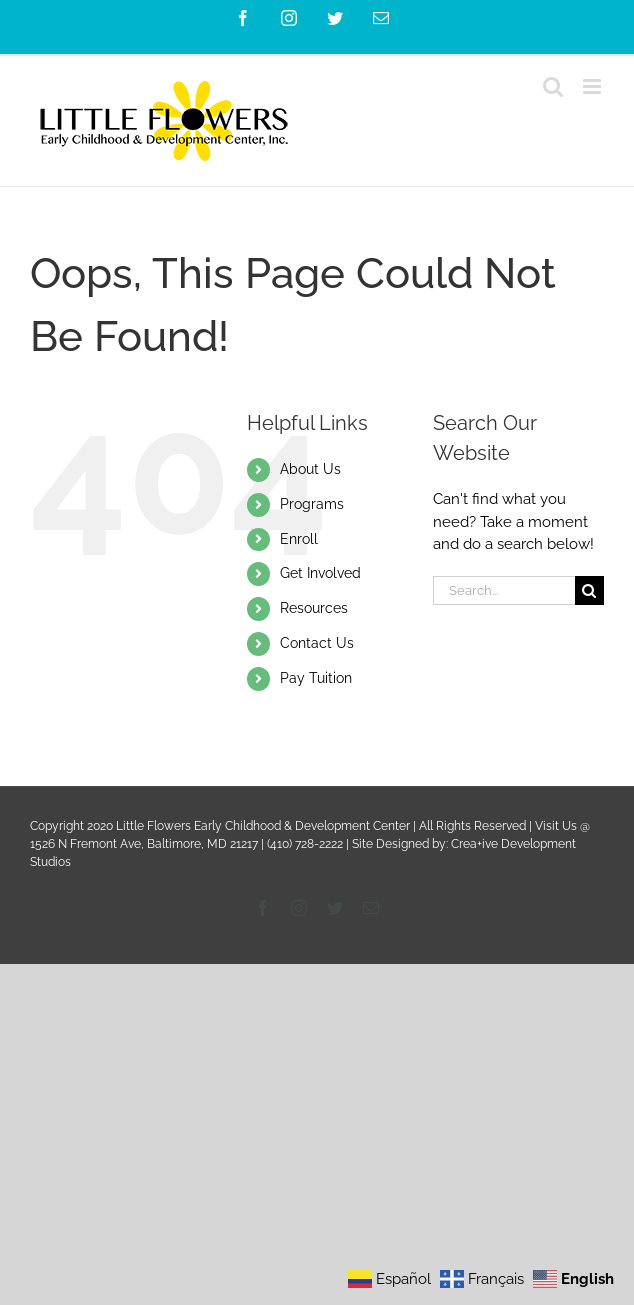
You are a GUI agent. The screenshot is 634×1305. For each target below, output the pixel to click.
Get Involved (320, 573)
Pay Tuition (316, 678)
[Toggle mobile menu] (593, 86)
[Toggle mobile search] (553, 86)
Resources (314, 608)
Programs (312, 504)
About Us (310, 469)
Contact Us (317, 643)
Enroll (299, 539)
